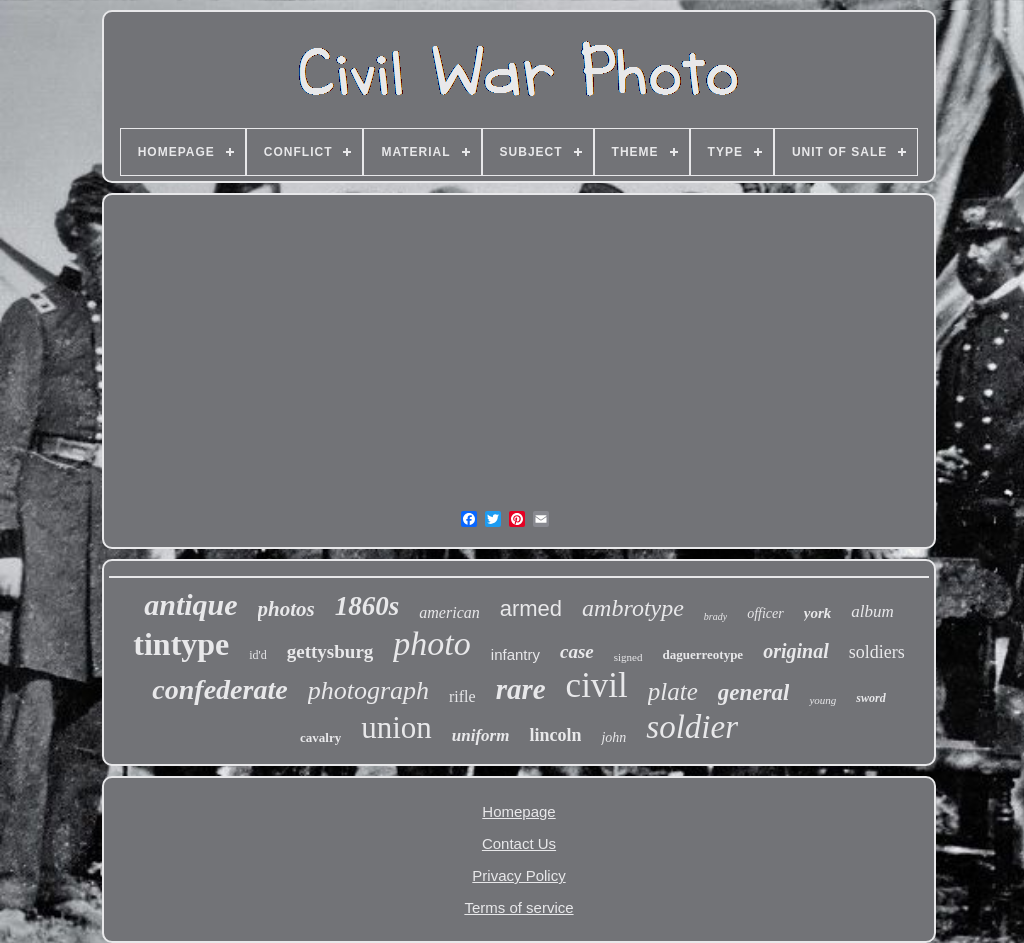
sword (870, 698)
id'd (258, 655)
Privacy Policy (518, 875)
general (754, 692)
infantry (515, 654)
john (613, 737)
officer (765, 613)
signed (628, 657)
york (818, 613)
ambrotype (633, 608)
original (796, 651)
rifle (462, 696)
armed (531, 608)
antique (190, 604)
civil (597, 685)
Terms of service (518, 907)
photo (431, 643)
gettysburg (330, 651)
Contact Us (519, 843)
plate (673, 691)
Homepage (518, 811)
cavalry (320, 737)
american (449, 612)
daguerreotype (703, 654)
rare (521, 689)
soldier (692, 727)
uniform (481, 735)
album (872, 611)
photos (286, 609)
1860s (367, 606)
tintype (181, 644)
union (396, 727)
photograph (368, 690)
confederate (219, 689)
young (822, 700)
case (577, 651)
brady (715, 616)
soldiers (877, 652)
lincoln (555, 735)
